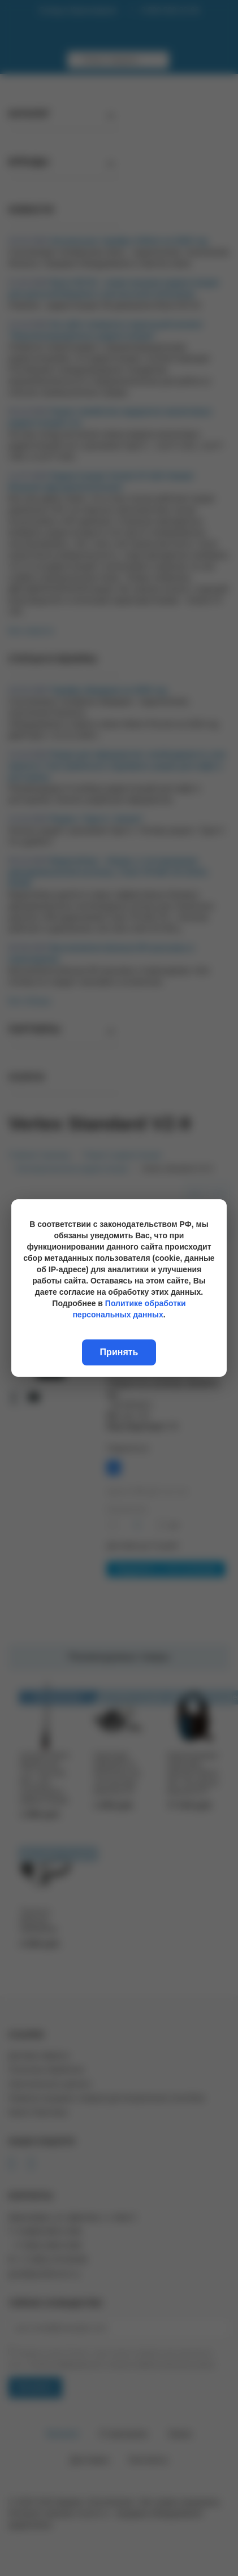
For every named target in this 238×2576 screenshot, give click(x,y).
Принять (119, 1352)
